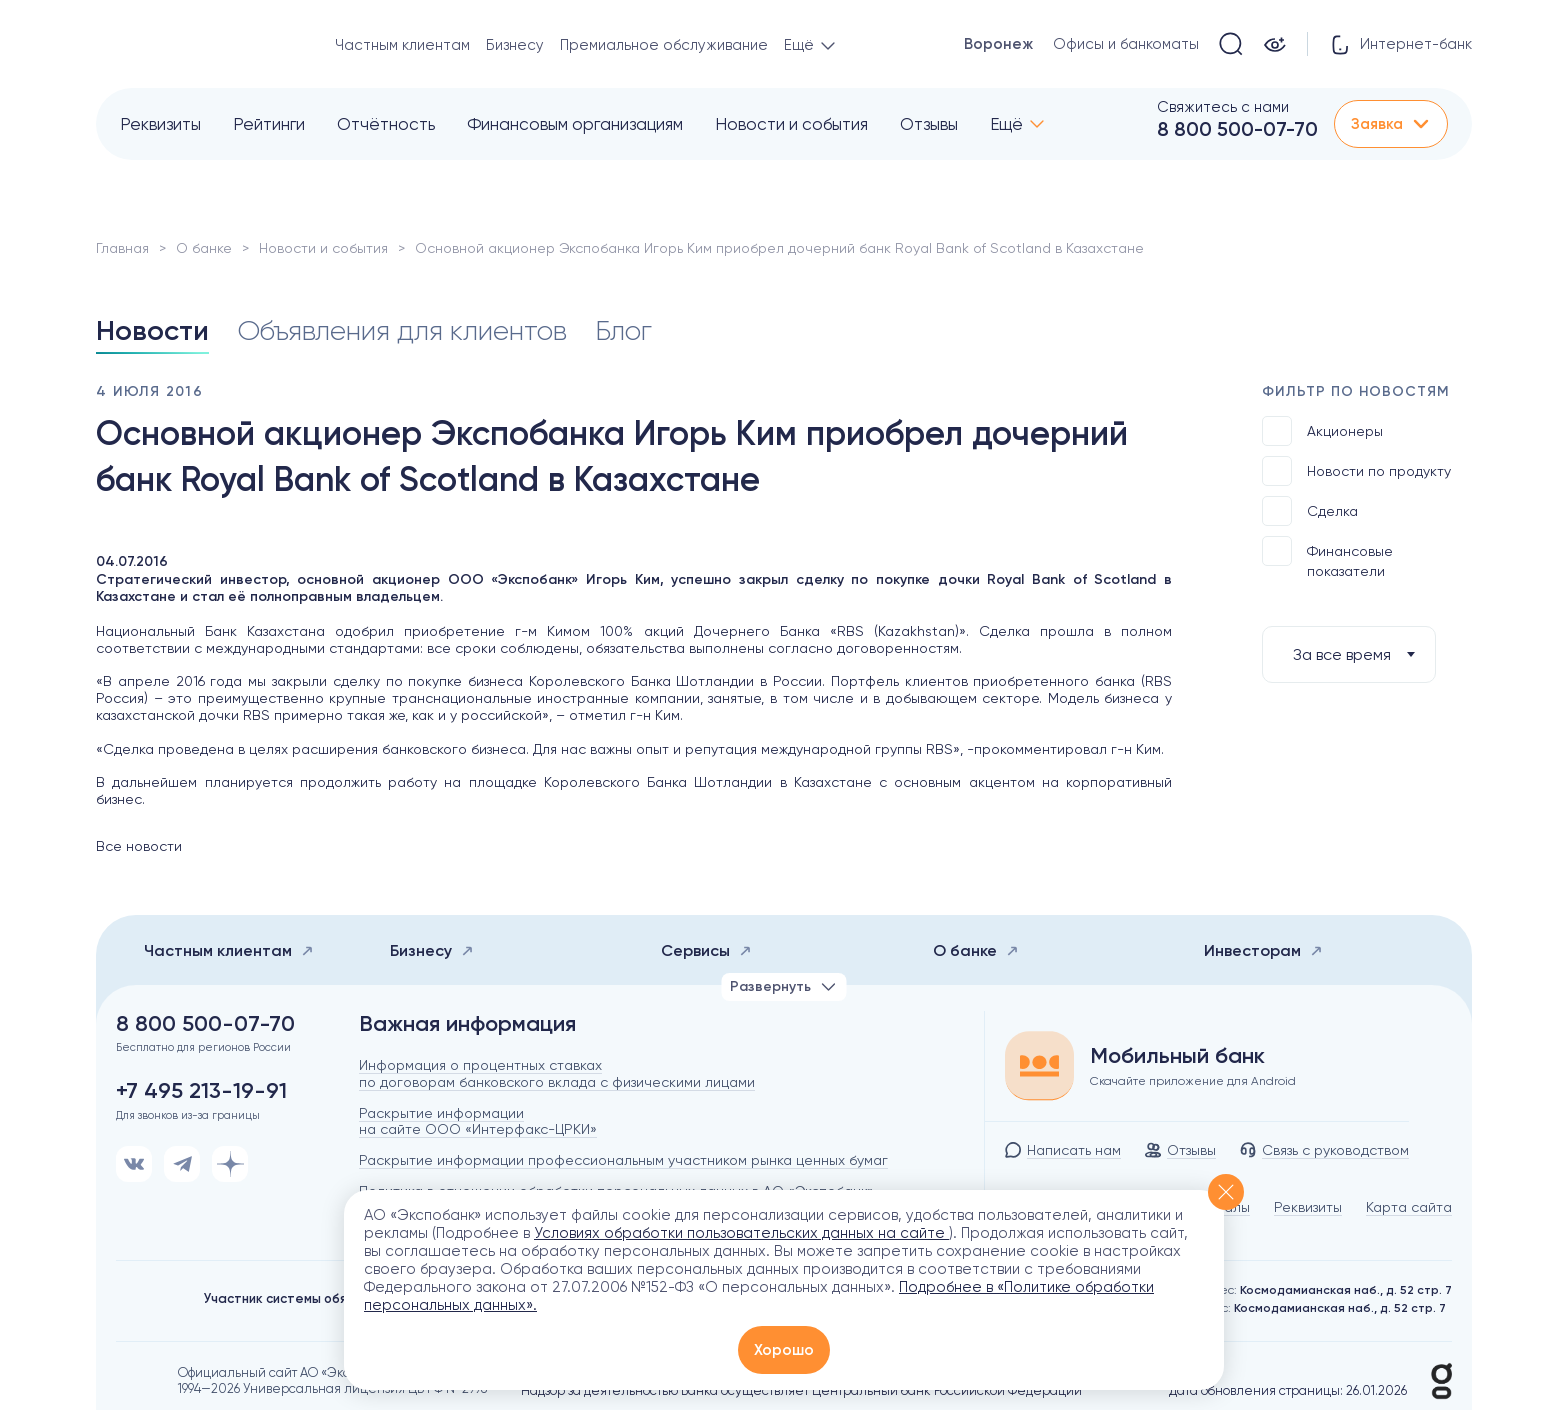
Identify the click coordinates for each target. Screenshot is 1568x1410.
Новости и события (791, 124)
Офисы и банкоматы (1126, 44)
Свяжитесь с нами (1223, 107)
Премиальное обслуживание (664, 45)
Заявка (1391, 124)
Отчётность (386, 124)
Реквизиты (160, 124)
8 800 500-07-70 (1237, 129)
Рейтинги (269, 124)
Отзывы (929, 124)
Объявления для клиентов (402, 330)
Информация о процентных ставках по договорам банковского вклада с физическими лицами (557, 1073)
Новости (152, 330)
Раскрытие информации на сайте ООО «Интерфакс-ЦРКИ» (478, 1121)
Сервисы (706, 950)
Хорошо (784, 1350)
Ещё (1006, 124)
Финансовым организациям (575, 124)
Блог (623, 330)
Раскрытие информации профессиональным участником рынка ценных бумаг (623, 1160)
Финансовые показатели (1327, 557)
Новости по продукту (1356, 471)
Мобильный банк (1177, 1056)
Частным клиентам (402, 45)
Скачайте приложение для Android (1193, 1081)
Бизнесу (515, 45)
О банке (204, 248)
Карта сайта (1409, 1207)
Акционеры (1322, 431)
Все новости (139, 846)
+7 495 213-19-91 (201, 1091)
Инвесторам (1263, 950)
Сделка (1310, 511)
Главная (122, 248)
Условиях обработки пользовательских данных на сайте (741, 1233)
